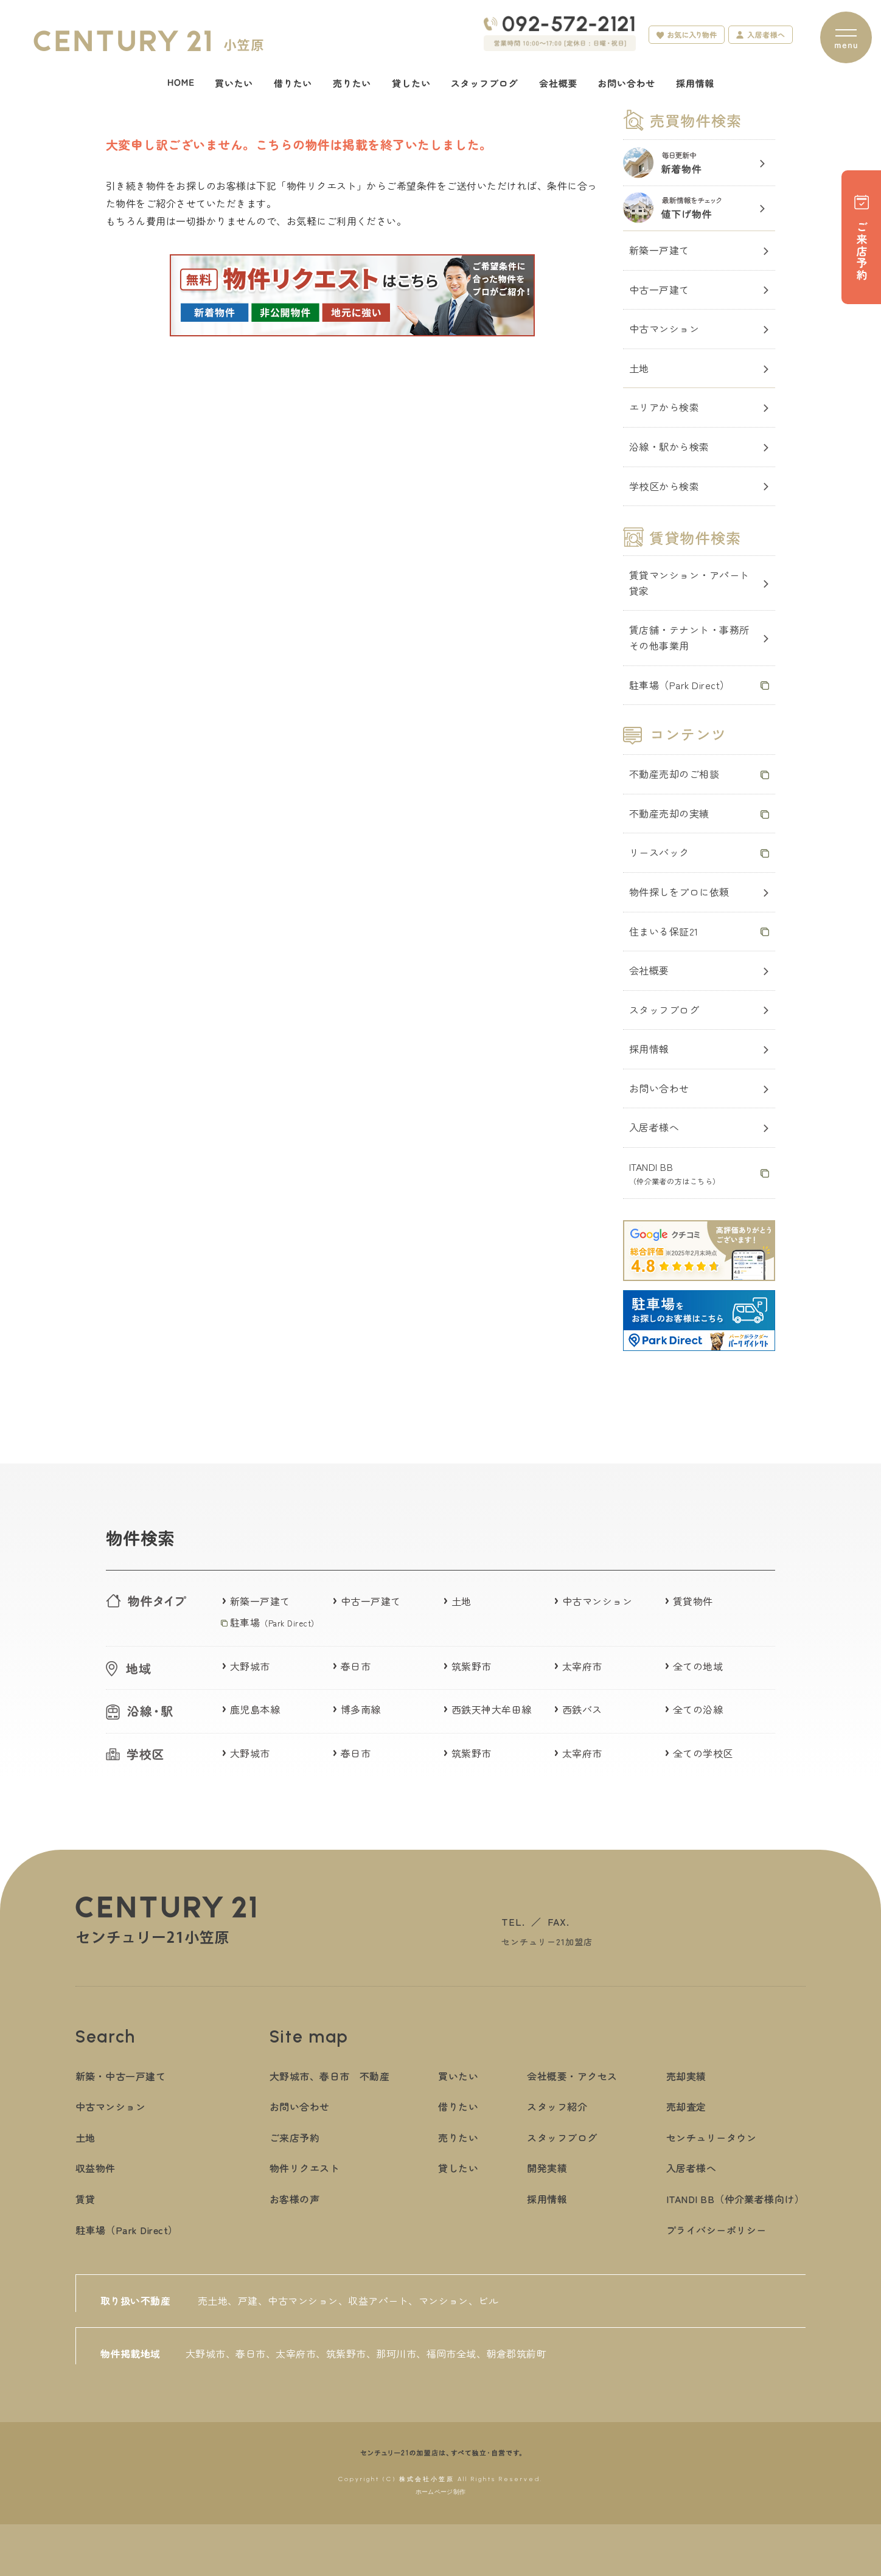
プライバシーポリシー (716, 2230)
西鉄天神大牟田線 (491, 1709)
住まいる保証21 (663, 931)
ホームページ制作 (440, 2492)
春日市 (356, 1666)
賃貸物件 (693, 1601)
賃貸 (85, 2199)
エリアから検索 (664, 407)
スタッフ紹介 (557, 2106)
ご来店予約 (294, 2137)
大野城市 (250, 1666)
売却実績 (686, 2076)
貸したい (458, 2168)
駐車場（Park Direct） (679, 685)
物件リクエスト (305, 2168)
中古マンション (664, 328)
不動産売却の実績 (669, 813)
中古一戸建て (659, 289)
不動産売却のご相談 (674, 773)
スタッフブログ (664, 1009)
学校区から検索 (664, 486)
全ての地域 (698, 1666)
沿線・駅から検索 (669, 446)
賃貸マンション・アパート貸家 (689, 583)
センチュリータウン (711, 2137)
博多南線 (361, 1709)
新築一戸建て (659, 250)
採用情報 (649, 1048)
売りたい (458, 2137)
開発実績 (547, 2168)
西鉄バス (582, 1709)
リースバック (659, 852)
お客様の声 (294, 2199)
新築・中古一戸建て (120, 2076)
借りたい (458, 2106)
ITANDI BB (674, 1172)
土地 (639, 368)
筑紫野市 (471, 1666)
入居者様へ (654, 1127)
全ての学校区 (703, 1753)
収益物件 (95, 2168)
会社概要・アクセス (572, 2076)
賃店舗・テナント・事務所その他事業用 (689, 637)
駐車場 (274, 1622)
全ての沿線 (698, 1709)
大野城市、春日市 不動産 (330, 2076)
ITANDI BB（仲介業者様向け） (735, 2199)
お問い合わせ (659, 1088)
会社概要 (649, 970)
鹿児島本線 (255, 1709)
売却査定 (686, 2106)
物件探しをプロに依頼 (679, 891)
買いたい (458, 2076)
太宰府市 (582, 1666)
